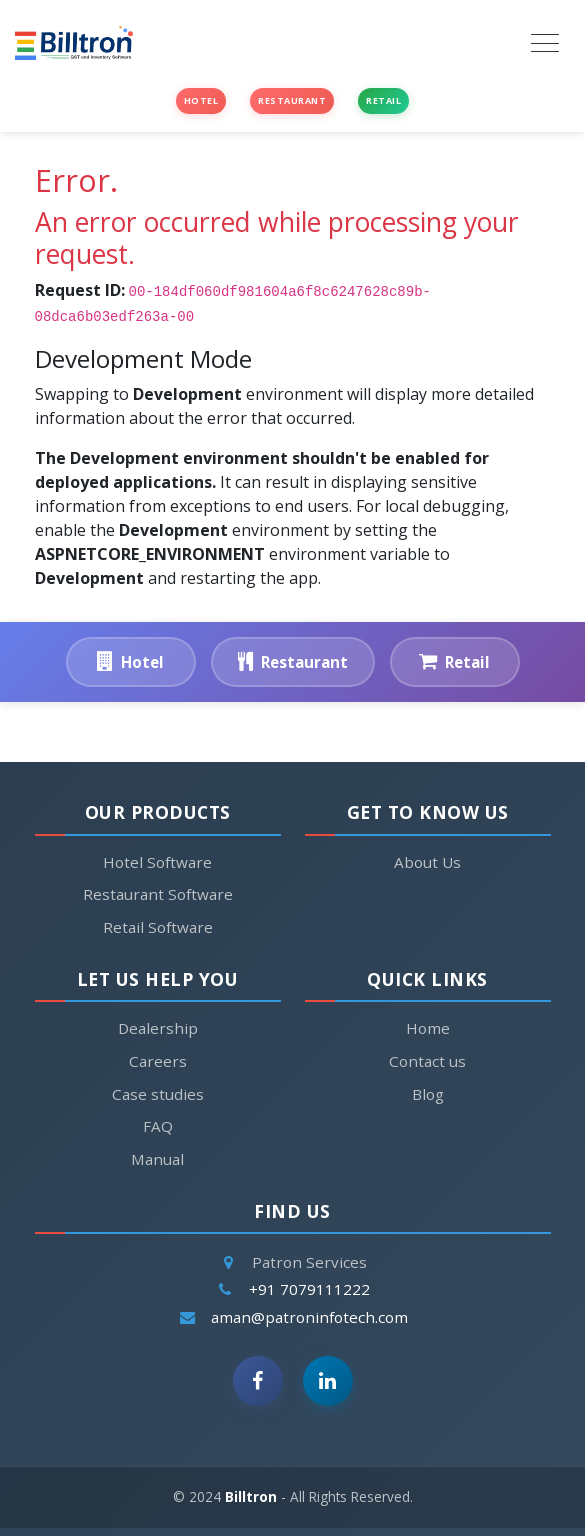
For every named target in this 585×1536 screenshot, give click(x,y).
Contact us (427, 1062)
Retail (383, 100)
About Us (427, 862)
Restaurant (292, 100)
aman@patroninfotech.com (309, 1322)
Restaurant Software (158, 894)
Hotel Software (157, 862)
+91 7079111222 (309, 1294)
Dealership (158, 1028)
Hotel (201, 100)
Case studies (158, 1094)
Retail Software (158, 927)
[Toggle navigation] (545, 43)
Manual (157, 1159)
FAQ (158, 1126)
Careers (158, 1061)
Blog (428, 1095)
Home (428, 1029)
